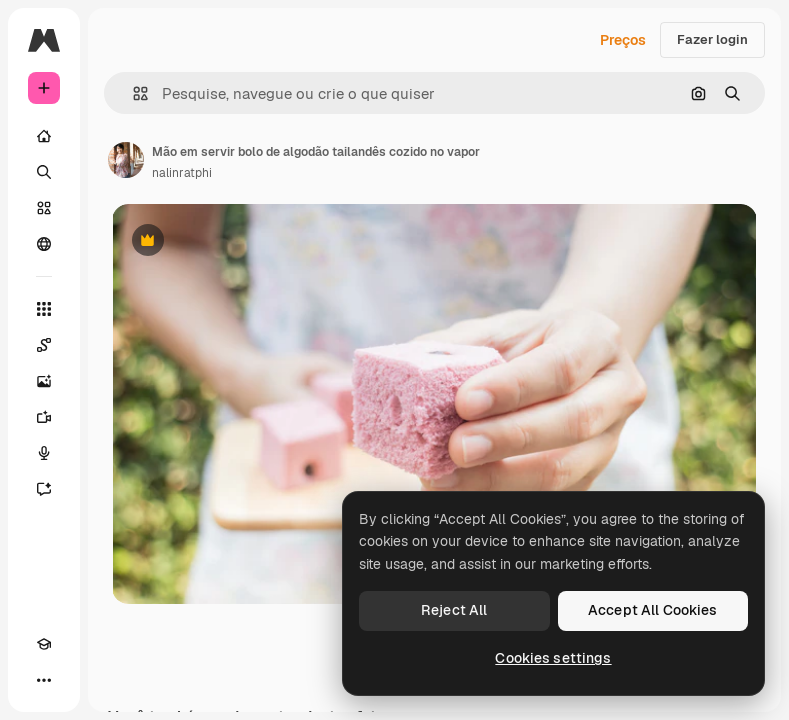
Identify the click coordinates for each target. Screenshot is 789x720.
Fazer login (712, 39)
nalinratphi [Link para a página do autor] (182, 173)
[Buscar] (44, 172)
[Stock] (44, 208)
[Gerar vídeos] (44, 417)
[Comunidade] (44, 244)
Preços (623, 40)
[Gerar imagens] (44, 381)
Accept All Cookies (653, 610)
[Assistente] (44, 489)
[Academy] (44, 644)
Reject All (454, 610)
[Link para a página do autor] (126, 160)
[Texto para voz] (44, 453)
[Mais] (44, 680)
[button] (132, 93)
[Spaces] (44, 345)
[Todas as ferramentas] (44, 309)
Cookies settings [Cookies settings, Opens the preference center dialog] (553, 658)
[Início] (44, 136)
